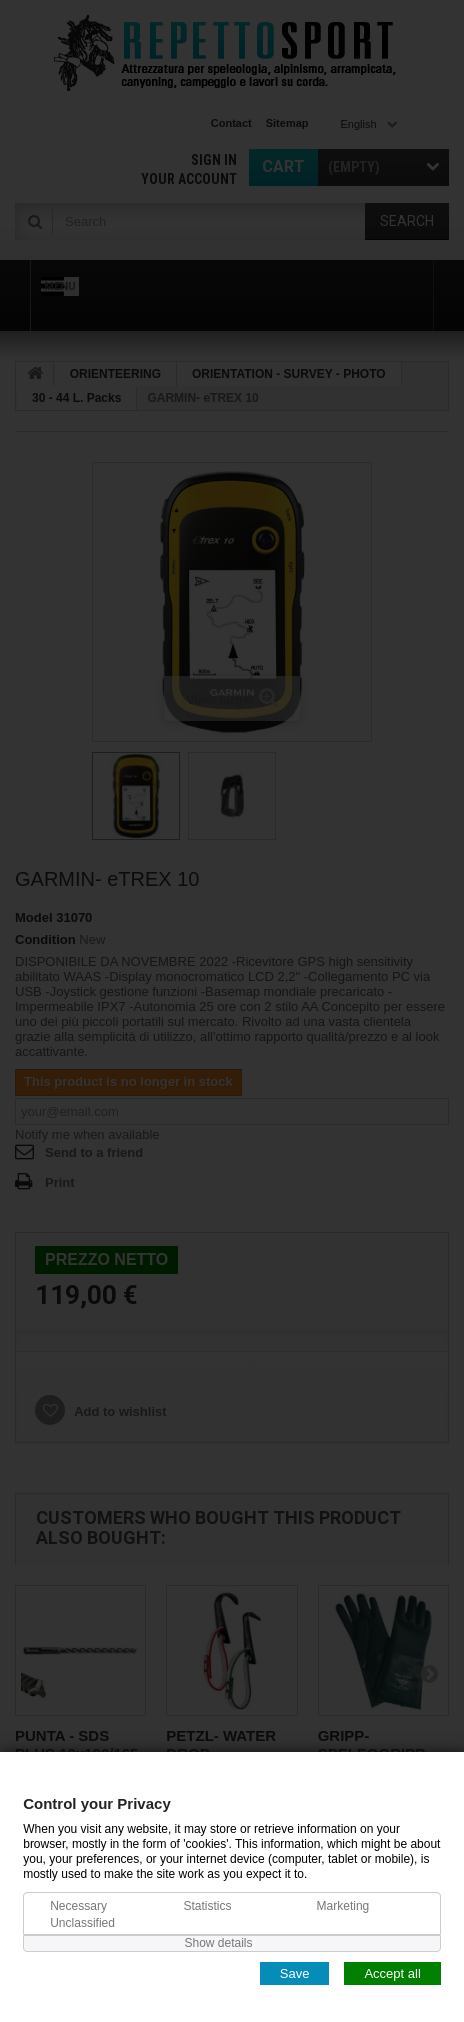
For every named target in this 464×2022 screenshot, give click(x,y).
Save (295, 1972)
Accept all (392, 1972)
